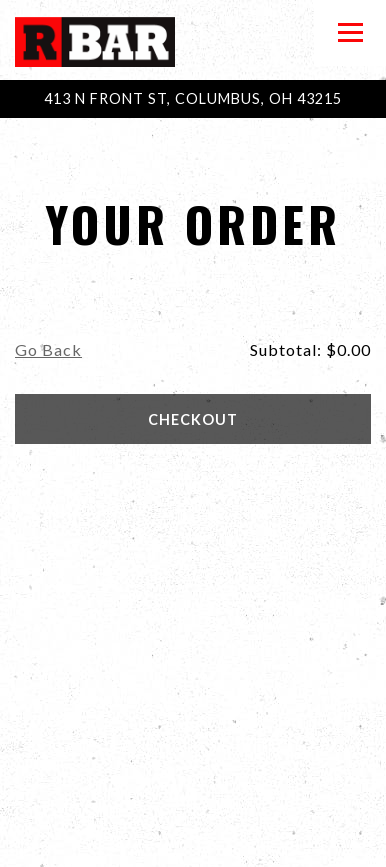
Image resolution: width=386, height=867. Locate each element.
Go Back (48, 349)
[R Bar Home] (95, 40)
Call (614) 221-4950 (193, 790)
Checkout (193, 419)
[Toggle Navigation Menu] (350, 33)
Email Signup (193, 841)
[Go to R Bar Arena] (193, 99)
